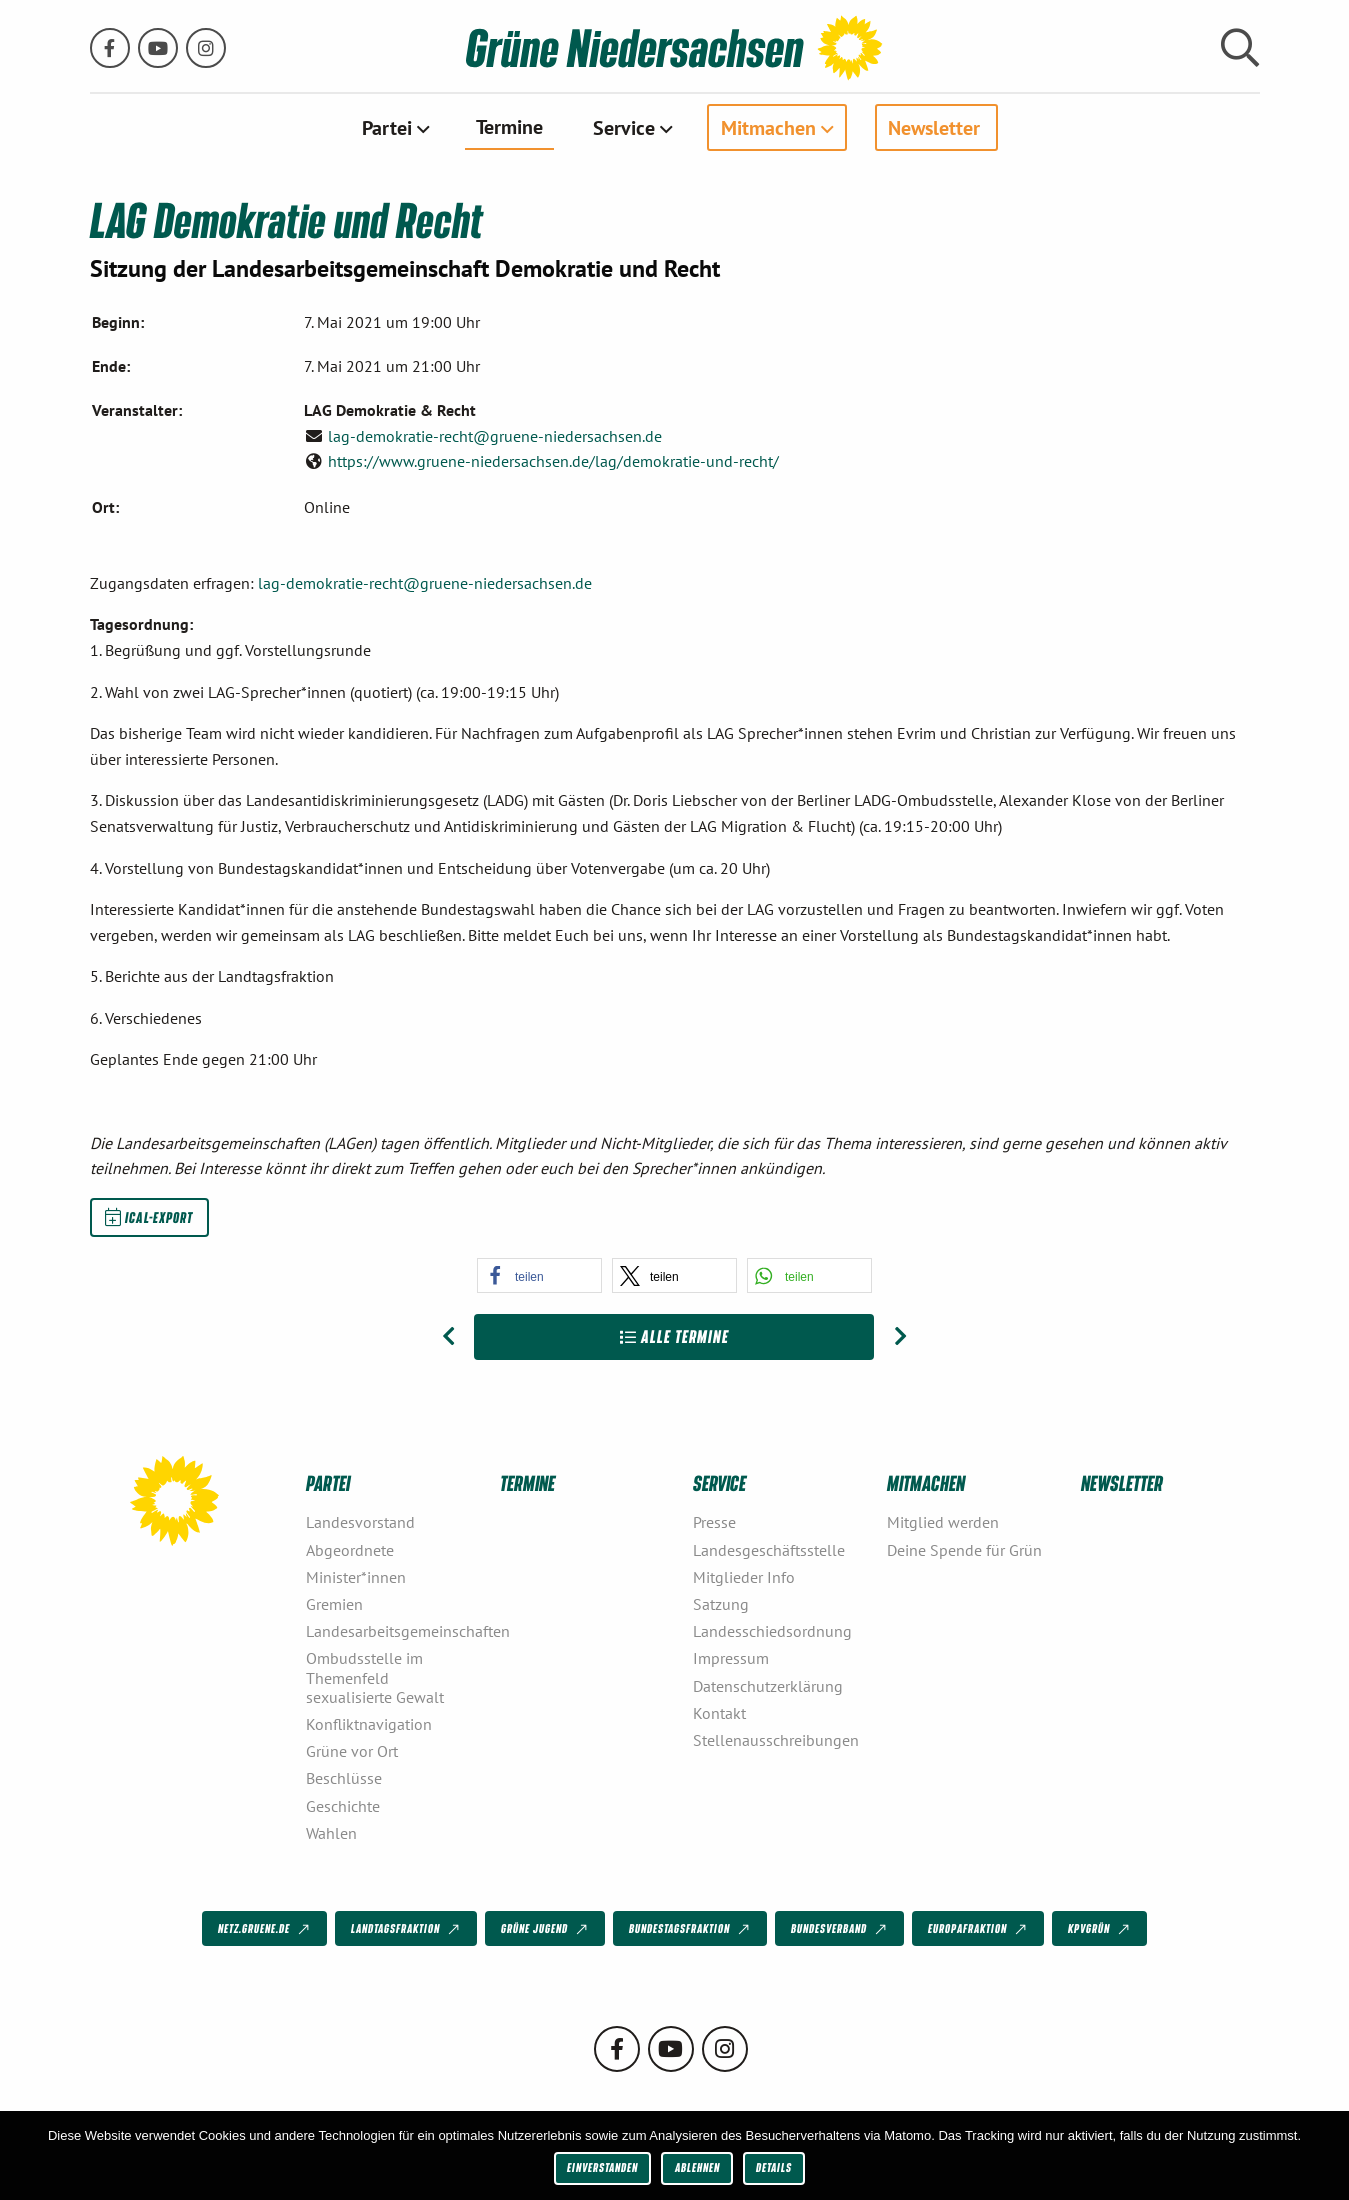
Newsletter (934, 127)
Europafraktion (979, 1929)
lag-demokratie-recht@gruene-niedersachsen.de (495, 436)
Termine (509, 126)
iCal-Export (149, 1217)
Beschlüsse (344, 1778)
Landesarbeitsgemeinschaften (395, 1631)
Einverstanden (602, 2167)
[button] (539, 1275)
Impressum (731, 1658)
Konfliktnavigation (369, 1724)
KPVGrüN (1100, 1929)
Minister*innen (356, 1577)
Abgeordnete (350, 1550)
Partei (387, 127)
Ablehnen (697, 2167)
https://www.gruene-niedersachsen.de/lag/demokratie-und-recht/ (553, 461)
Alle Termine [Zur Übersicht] (674, 1336)
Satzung (721, 1604)
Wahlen (331, 1833)
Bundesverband (840, 1929)
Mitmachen (768, 127)
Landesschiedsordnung (772, 1631)
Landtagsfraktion (407, 1929)
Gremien (334, 1604)
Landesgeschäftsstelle (769, 1550)
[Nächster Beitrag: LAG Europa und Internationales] (900, 1337)
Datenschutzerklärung (768, 1686)
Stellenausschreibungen (776, 1740)
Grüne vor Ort (352, 1751)
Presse (714, 1522)
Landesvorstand (360, 1522)
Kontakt (719, 1713)
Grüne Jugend (546, 1929)
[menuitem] (393, 127)
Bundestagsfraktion (691, 1929)
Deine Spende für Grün (964, 1550)
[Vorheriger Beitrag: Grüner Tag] (448, 1337)
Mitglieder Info (744, 1577)
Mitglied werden (943, 1522)
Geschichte (343, 1806)
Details (774, 2167)
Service (624, 127)
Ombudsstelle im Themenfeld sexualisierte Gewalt (375, 1677)
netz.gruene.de (265, 1929)
